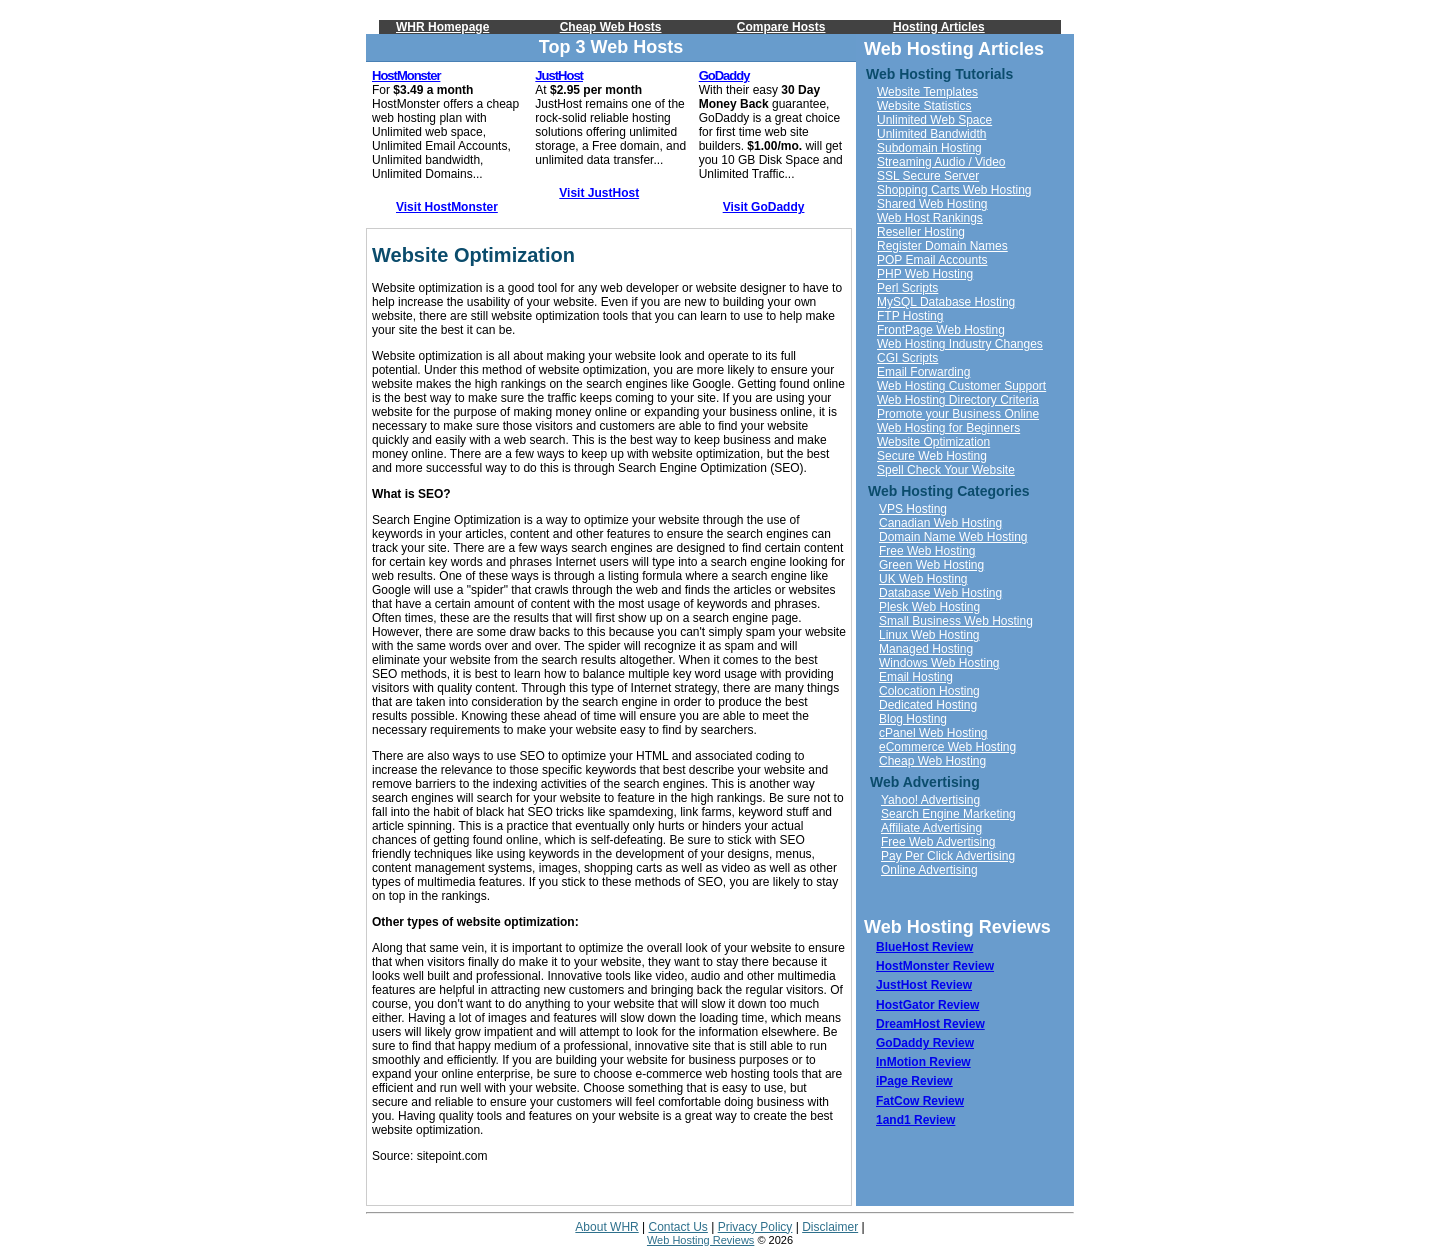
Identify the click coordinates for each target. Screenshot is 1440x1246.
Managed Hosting (926, 649)
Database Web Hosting (940, 593)
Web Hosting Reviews (700, 1240)
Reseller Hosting (921, 232)
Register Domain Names (942, 246)
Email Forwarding (923, 372)
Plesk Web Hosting (929, 607)
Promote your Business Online (958, 414)
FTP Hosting (910, 316)
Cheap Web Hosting (932, 761)
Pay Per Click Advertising (948, 856)
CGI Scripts (907, 358)
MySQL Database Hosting (946, 302)
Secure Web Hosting (932, 456)
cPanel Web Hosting (933, 733)
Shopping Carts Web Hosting (954, 190)
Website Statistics (924, 106)
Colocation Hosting (929, 691)
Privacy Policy (755, 1227)
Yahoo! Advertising (930, 800)
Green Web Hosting (931, 565)
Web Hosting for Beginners (948, 428)
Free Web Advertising (938, 842)
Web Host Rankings (930, 218)
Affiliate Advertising (931, 828)
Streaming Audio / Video (941, 162)
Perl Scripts (907, 288)
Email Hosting (916, 677)
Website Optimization (933, 442)
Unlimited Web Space (934, 120)
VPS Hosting (913, 509)
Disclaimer (830, 1227)
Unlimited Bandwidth (931, 134)
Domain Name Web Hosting (953, 537)
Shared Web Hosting (932, 204)
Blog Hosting (913, 719)
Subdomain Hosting (929, 148)
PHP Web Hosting (925, 274)
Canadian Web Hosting (940, 523)
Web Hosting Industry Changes (960, 344)
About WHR (606, 1227)
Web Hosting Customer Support (961, 386)
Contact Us (678, 1227)
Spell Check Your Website (946, 470)
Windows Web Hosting (939, 663)
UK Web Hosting (923, 579)
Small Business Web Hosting (956, 621)
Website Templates (927, 92)
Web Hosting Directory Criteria (958, 400)
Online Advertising (929, 870)
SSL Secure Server (928, 176)
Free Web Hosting (927, 551)
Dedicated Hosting (928, 705)
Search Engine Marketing (948, 814)
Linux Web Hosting (929, 635)
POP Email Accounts (932, 260)
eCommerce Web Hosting (947, 747)
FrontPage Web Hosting (941, 330)
